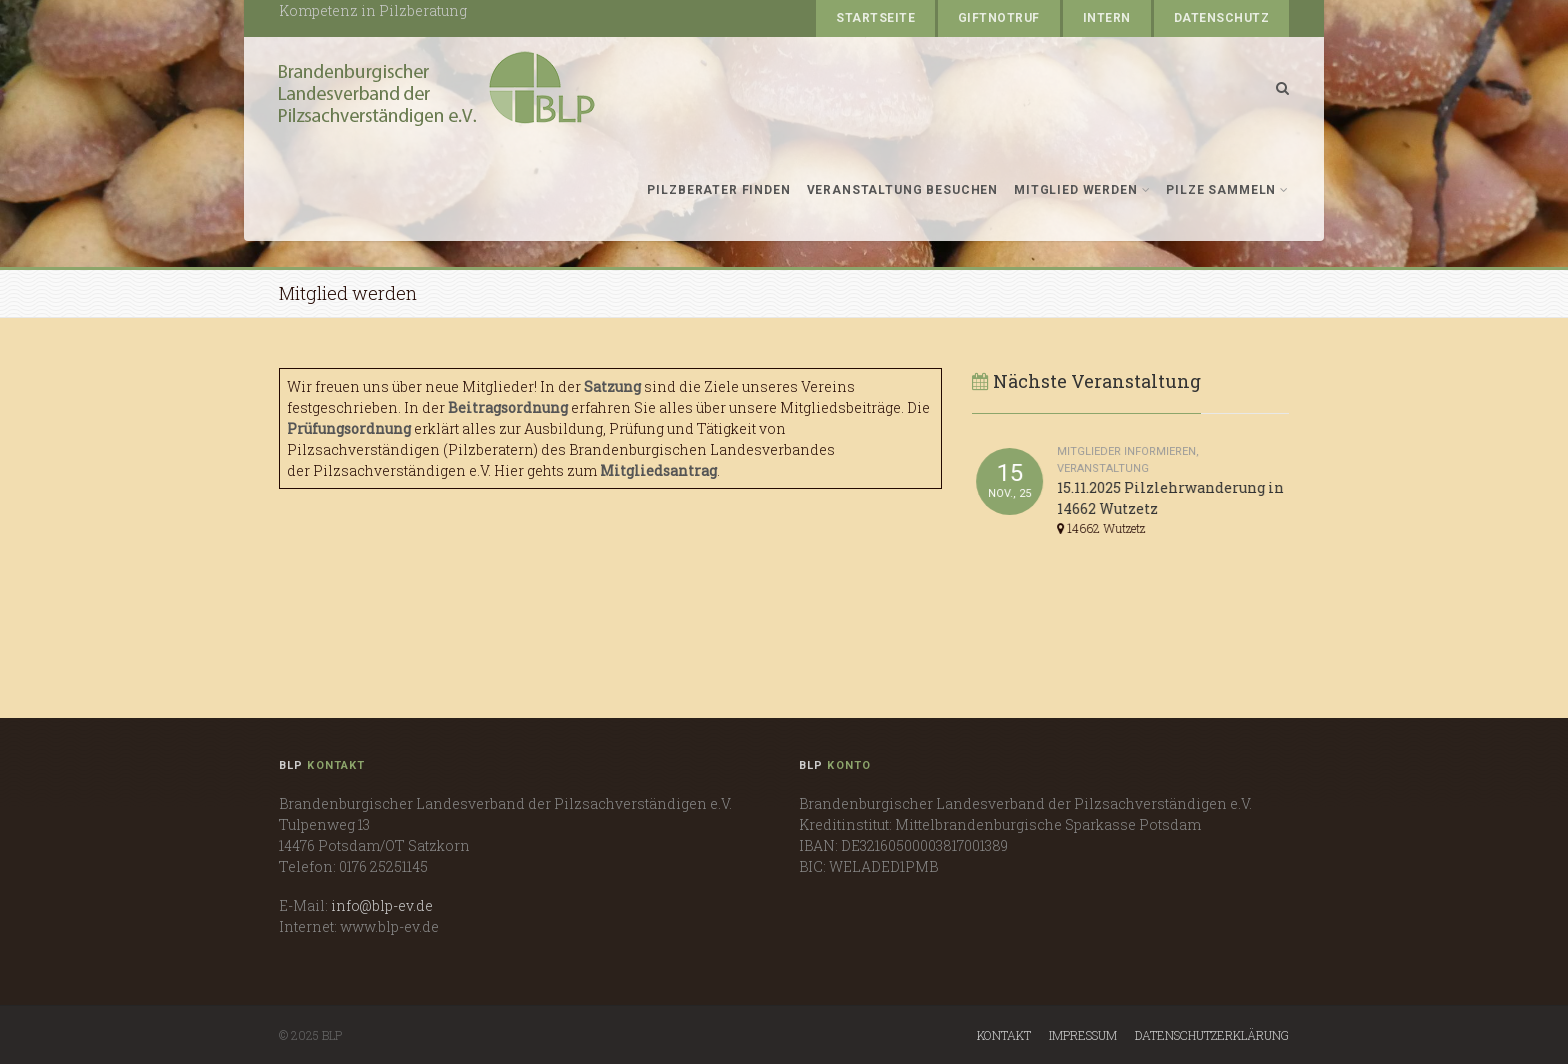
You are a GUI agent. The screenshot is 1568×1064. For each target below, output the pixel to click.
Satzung (612, 386)
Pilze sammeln (1227, 190)
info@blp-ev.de (382, 905)
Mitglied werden (1082, 190)
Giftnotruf (999, 18)
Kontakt (1004, 1035)
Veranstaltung (1104, 468)
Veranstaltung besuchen (902, 190)
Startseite (875, 18)
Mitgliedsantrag (658, 470)
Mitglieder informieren (1127, 451)
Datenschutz (1221, 18)
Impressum (1083, 1035)
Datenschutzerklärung (1212, 1035)
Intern (1107, 18)
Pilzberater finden (718, 190)
